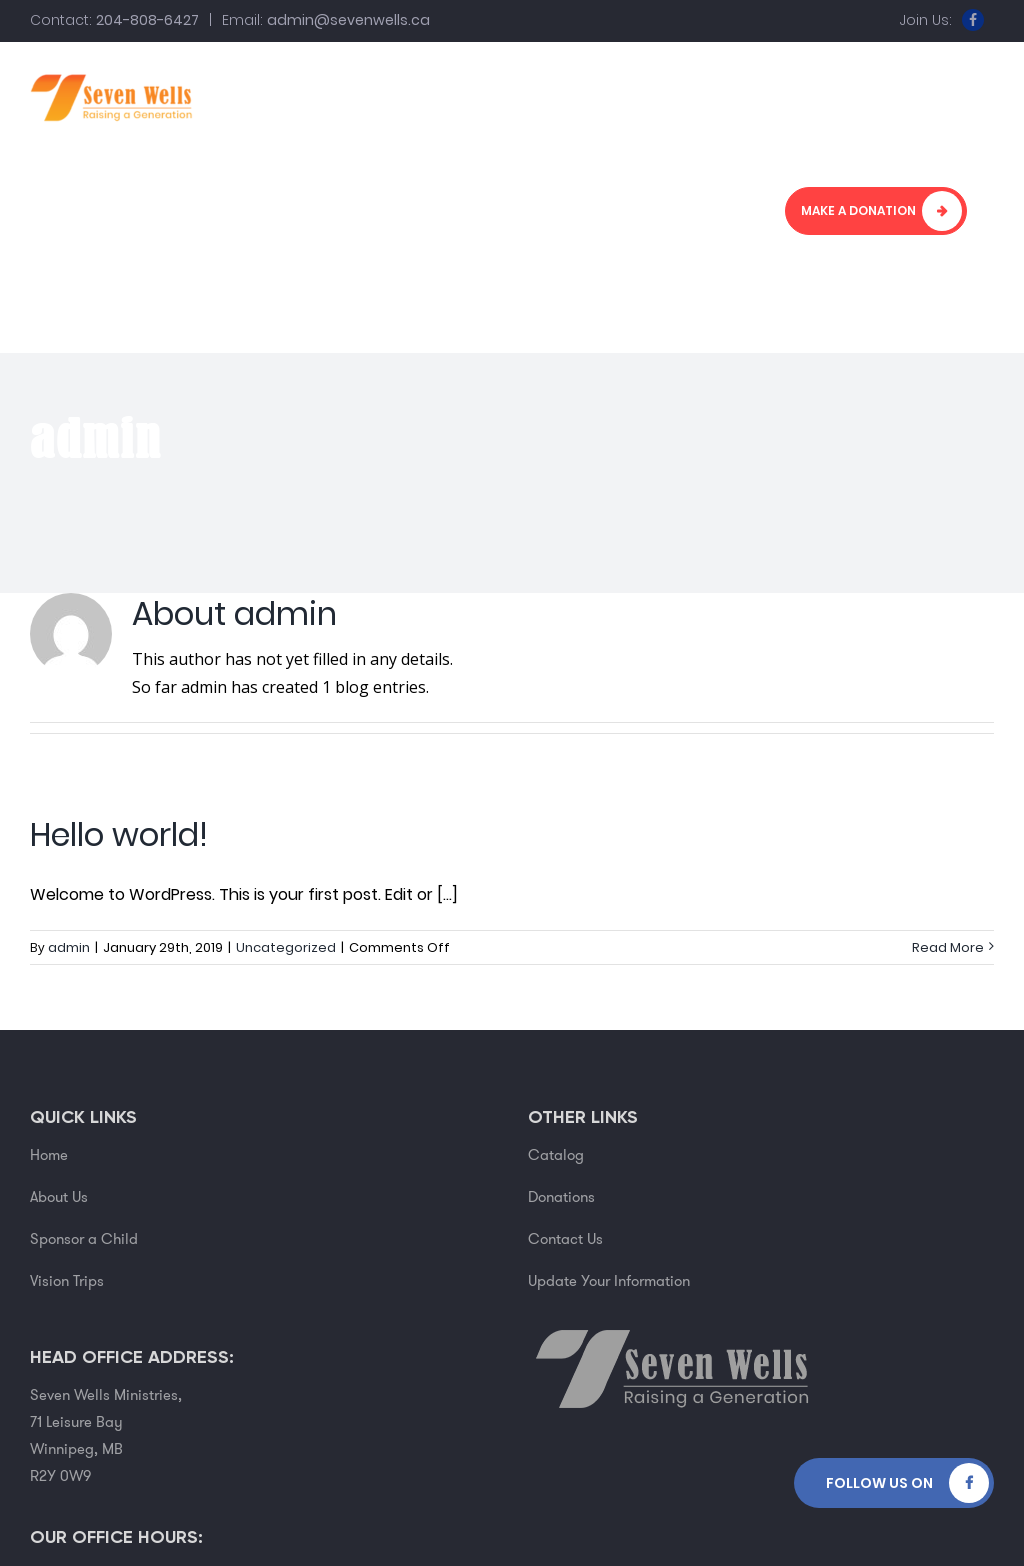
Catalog (556, 1155)
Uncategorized (286, 947)
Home (49, 1155)
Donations (561, 1197)
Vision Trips (67, 1281)
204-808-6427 (147, 20)
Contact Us (565, 1239)
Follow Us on (879, 1483)
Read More (948, 947)
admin (69, 947)
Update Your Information (609, 1281)
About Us (59, 1197)
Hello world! (119, 834)
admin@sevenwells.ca (348, 20)
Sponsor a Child (84, 1239)
